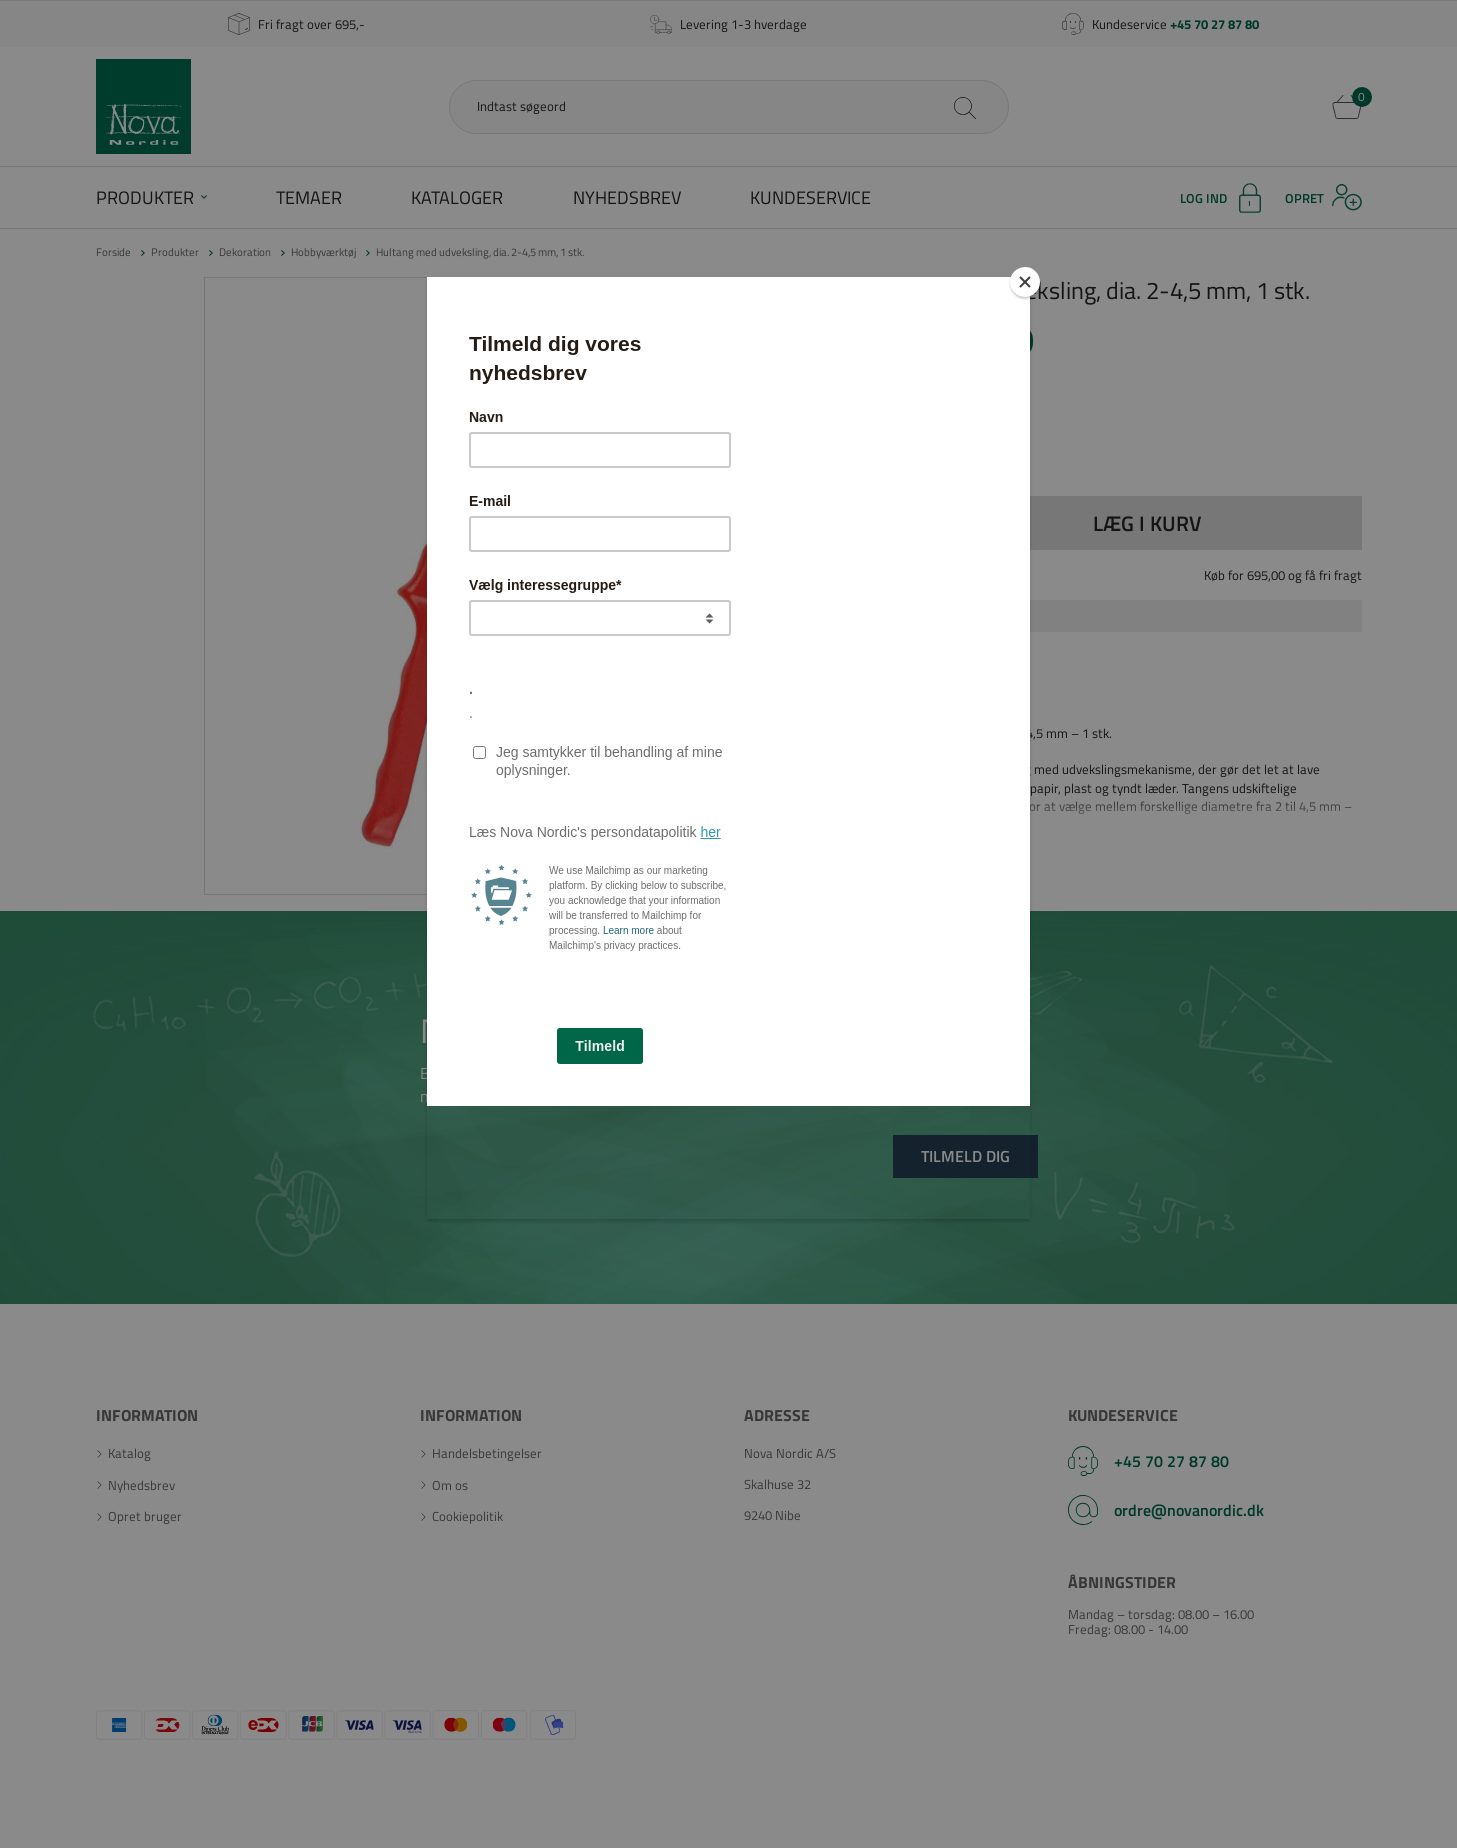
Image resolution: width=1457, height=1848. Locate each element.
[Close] (1025, 282)
